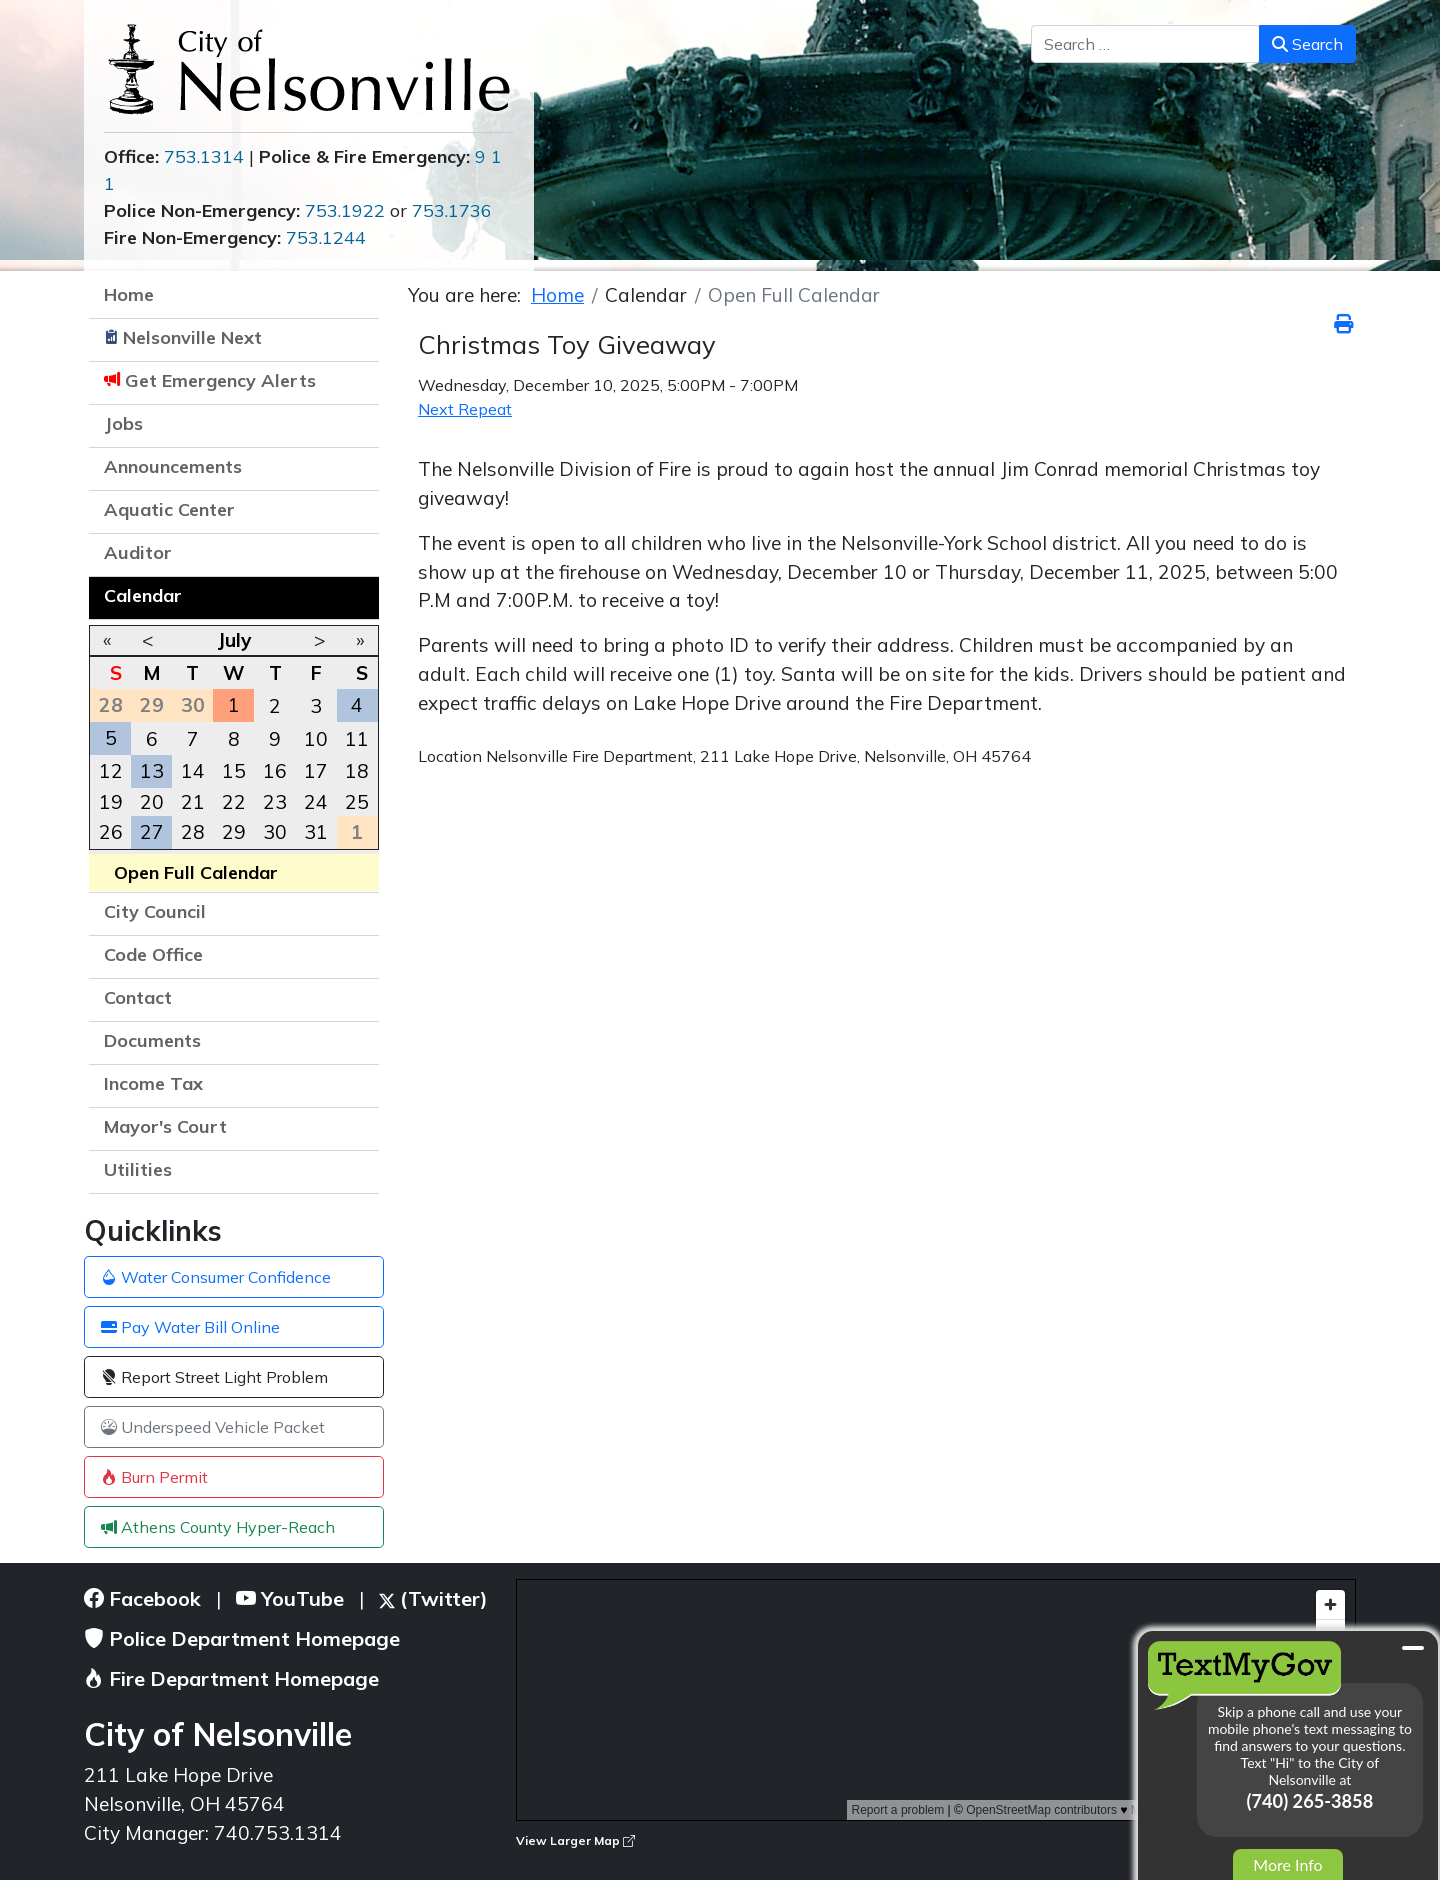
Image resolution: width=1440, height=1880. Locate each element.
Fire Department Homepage (231, 1678)
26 (111, 832)
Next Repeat (465, 409)
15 (234, 771)
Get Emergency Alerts (220, 380)
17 (316, 771)
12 (111, 771)
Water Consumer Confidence (216, 1277)
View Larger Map (575, 1840)
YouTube (290, 1598)
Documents (152, 1040)
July (234, 640)
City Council (155, 911)
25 (357, 802)
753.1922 (345, 210)
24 (316, 802)
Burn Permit (154, 1477)
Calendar (143, 595)
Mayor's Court (165, 1126)
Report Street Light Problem (214, 1377)
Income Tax (153, 1083)
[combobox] (1145, 44)
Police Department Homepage (242, 1638)
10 (316, 739)
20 (152, 802)
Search (1307, 44)
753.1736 (452, 210)
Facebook (142, 1598)
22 (234, 802)
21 (193, 802)
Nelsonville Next (192, 337)
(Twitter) (433, 1598)
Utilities (138, 1169)
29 (234, 832)
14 (193, 771)
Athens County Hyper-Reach (218, 1527)
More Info (1287, 1864)
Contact (138, 997)
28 (193, 832)
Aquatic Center (169, 509)
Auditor (138, 552)
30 (275, 832)
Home (129, 294)
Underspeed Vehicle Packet (213, 1427)
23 (275, 802)
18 (357, 771)
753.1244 (326, 237)
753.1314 (204, 156)
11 (357, 739)
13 (152, 771)
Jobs (123, 423)
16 (275, 771)
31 (316, 832)
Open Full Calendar (196, 872)
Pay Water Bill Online (190, 1327)
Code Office (153, 954)
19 (111, 802)
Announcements (173, 466)
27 (152, 832)
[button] (354, 469)
